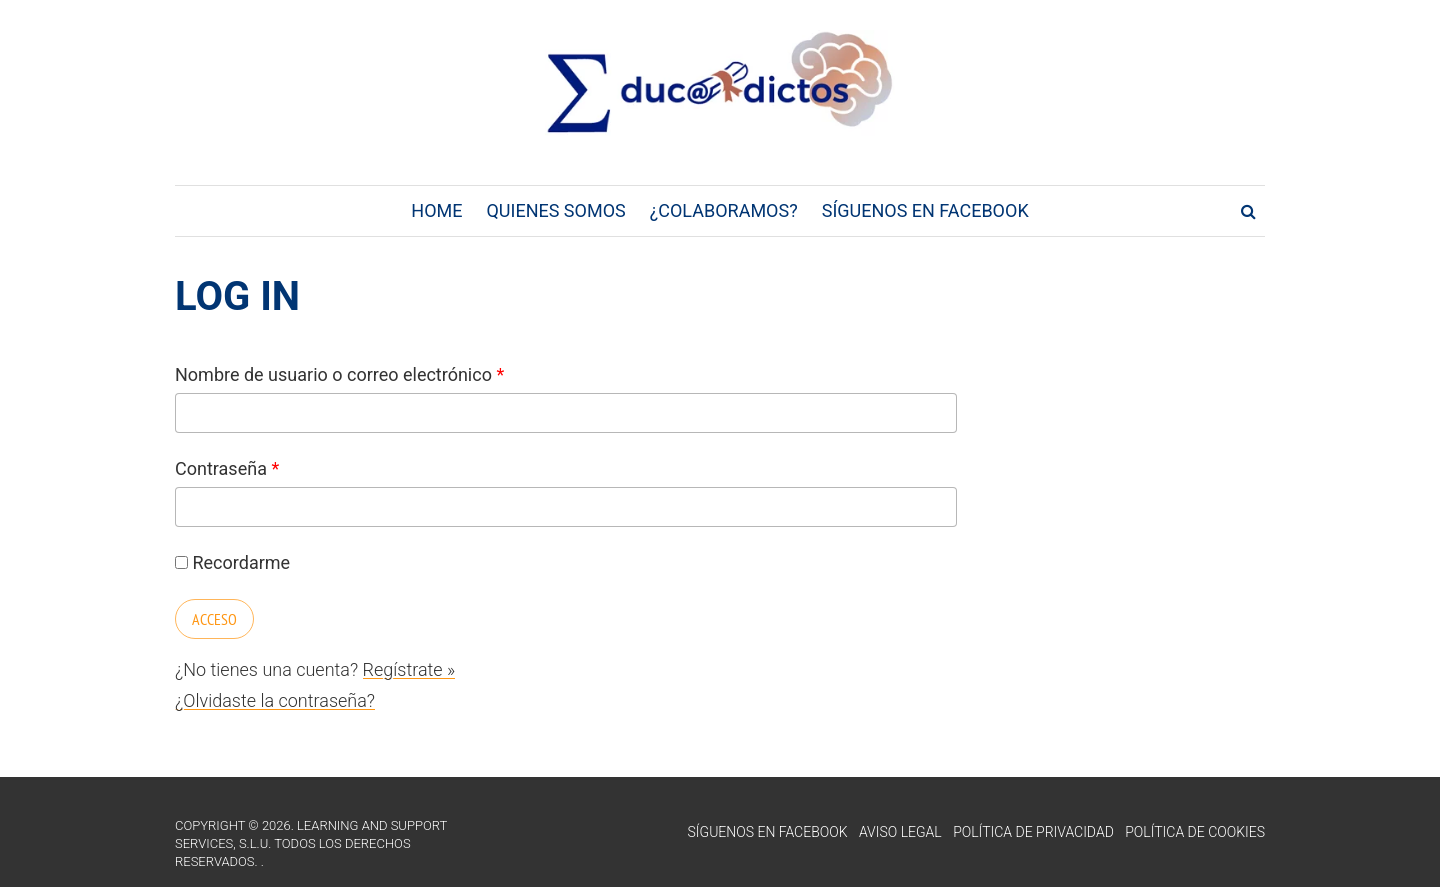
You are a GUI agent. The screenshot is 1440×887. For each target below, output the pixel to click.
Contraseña (227, 468)
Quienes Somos (555, 210)
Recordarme (232, 562)
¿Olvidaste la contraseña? (275, 700)
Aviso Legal (900, 832)
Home (436, 210)
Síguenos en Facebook (925, 210)
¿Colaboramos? (724, 210)
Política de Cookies (1195, 832)
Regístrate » (409, 669)
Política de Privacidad (1033, 832)
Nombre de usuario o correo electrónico (339, 374)
